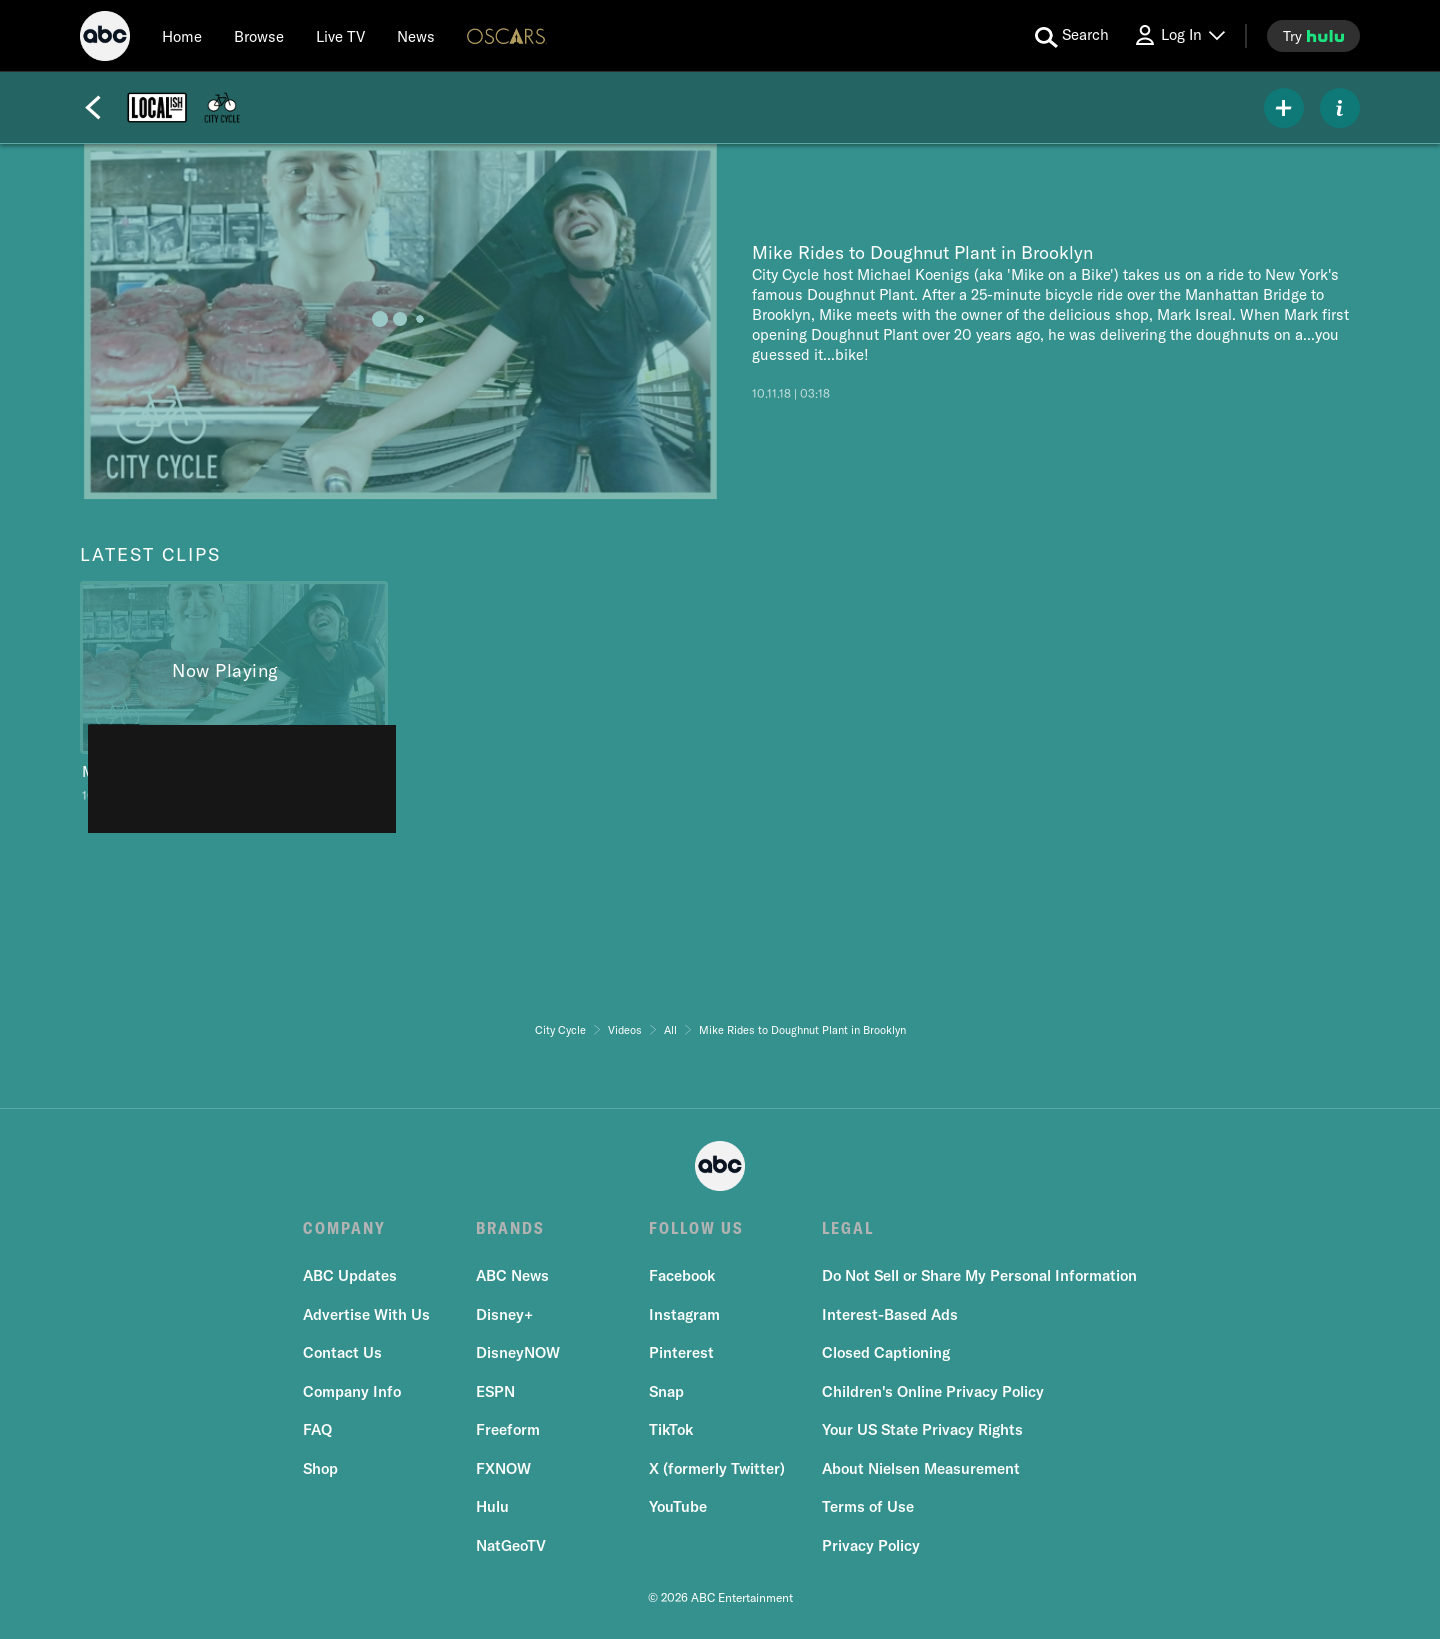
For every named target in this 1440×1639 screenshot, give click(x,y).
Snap (666, 1391)
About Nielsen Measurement (921, 1468)
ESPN (495, 1391)
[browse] (259, 36)
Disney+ (504, 1314)
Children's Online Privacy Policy (933, 1391)
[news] (416, 36)
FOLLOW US (696, 1228)
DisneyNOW (518, 1352)
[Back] (93, 108)
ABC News (512, 1275)
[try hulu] (1313, 36)
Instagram (684, 1314)
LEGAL (848, 1228)
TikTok (671, 1429)
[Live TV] (340, 36)
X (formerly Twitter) (717, 1468)
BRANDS (510, 1228)
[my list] (1284, 108)
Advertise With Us (366, 1314)
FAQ (317, 1429)
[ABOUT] (1340, 108)
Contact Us (342, 1352)
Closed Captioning (886, 1352)
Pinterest (681, 1352)
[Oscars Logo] (507, 35)
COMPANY (344, 1228)
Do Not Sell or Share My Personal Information (979, 1275)
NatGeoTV (511, 1545)
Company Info (352, 1391)
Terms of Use (868, 1506)
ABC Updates (350, 1275)
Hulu (492, 1506)
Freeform (508, 1429)
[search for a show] (1072, 36)
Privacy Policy (871, 1545)
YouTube (678, 1506)
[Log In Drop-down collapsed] (1179, 35)
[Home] (182, 36)
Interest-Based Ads (890, 1314)
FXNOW (503, 1468)
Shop (320, 1468)
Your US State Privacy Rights (922, 1429)
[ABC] (105, 39)
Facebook (682, 1275)
